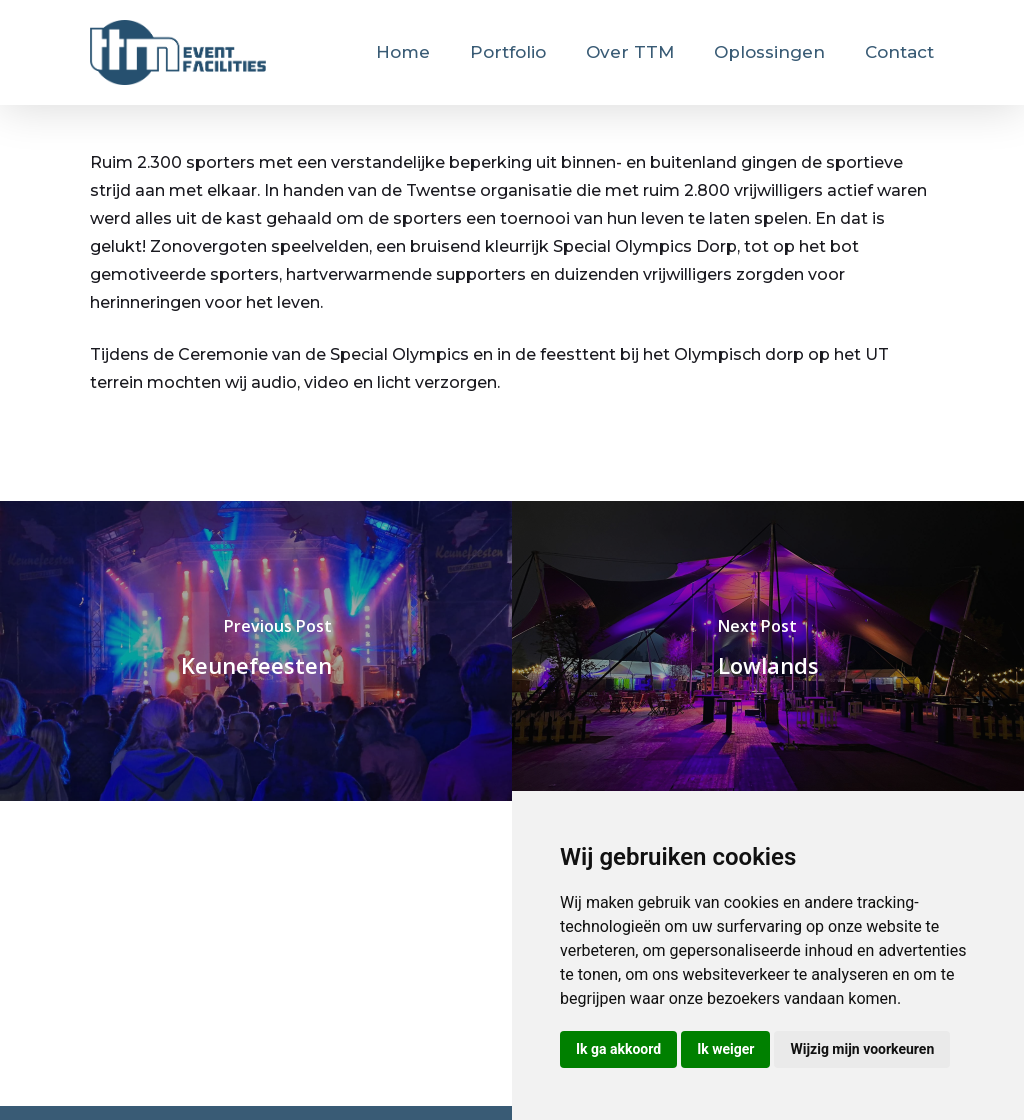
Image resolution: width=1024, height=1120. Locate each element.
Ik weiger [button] (725, 1049)
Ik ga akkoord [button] (618, 1049)
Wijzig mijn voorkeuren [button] (862, 1049)
